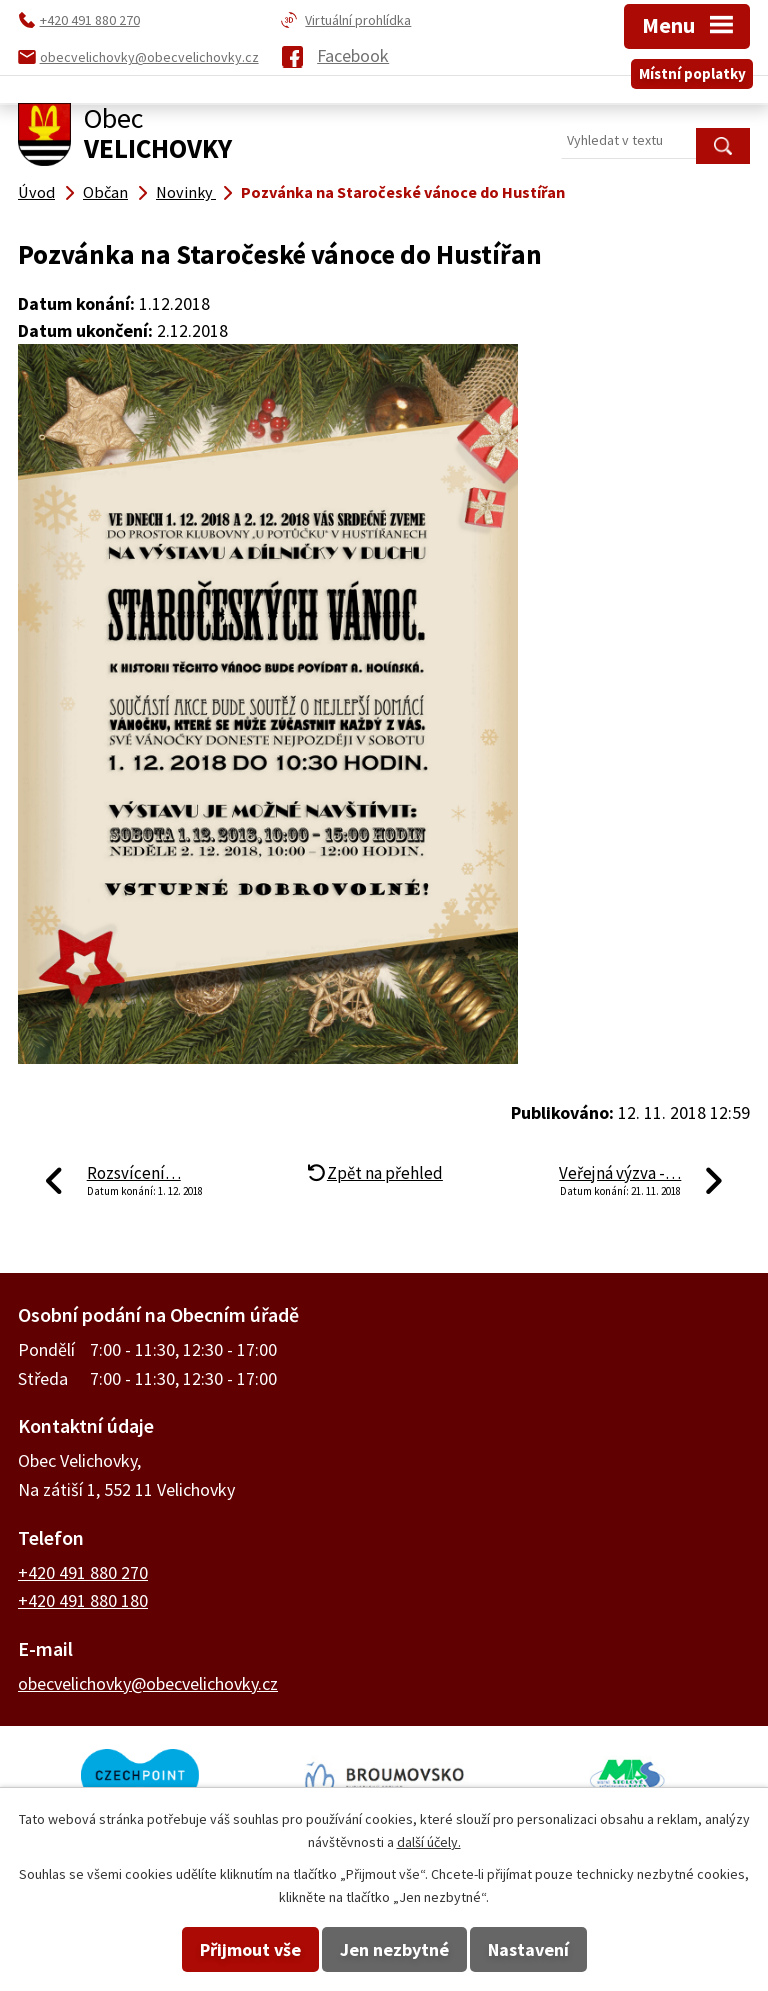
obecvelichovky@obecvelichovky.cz (148, 1683)
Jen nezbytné (394, 1949)
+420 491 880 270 (83, 1572)
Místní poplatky (692, 73)
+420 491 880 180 (83, 1600)
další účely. (429, 1842)
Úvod (36, 192)
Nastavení (528, 1949)
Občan (105, 192)
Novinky (186, 192)
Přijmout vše (250, 1949)
